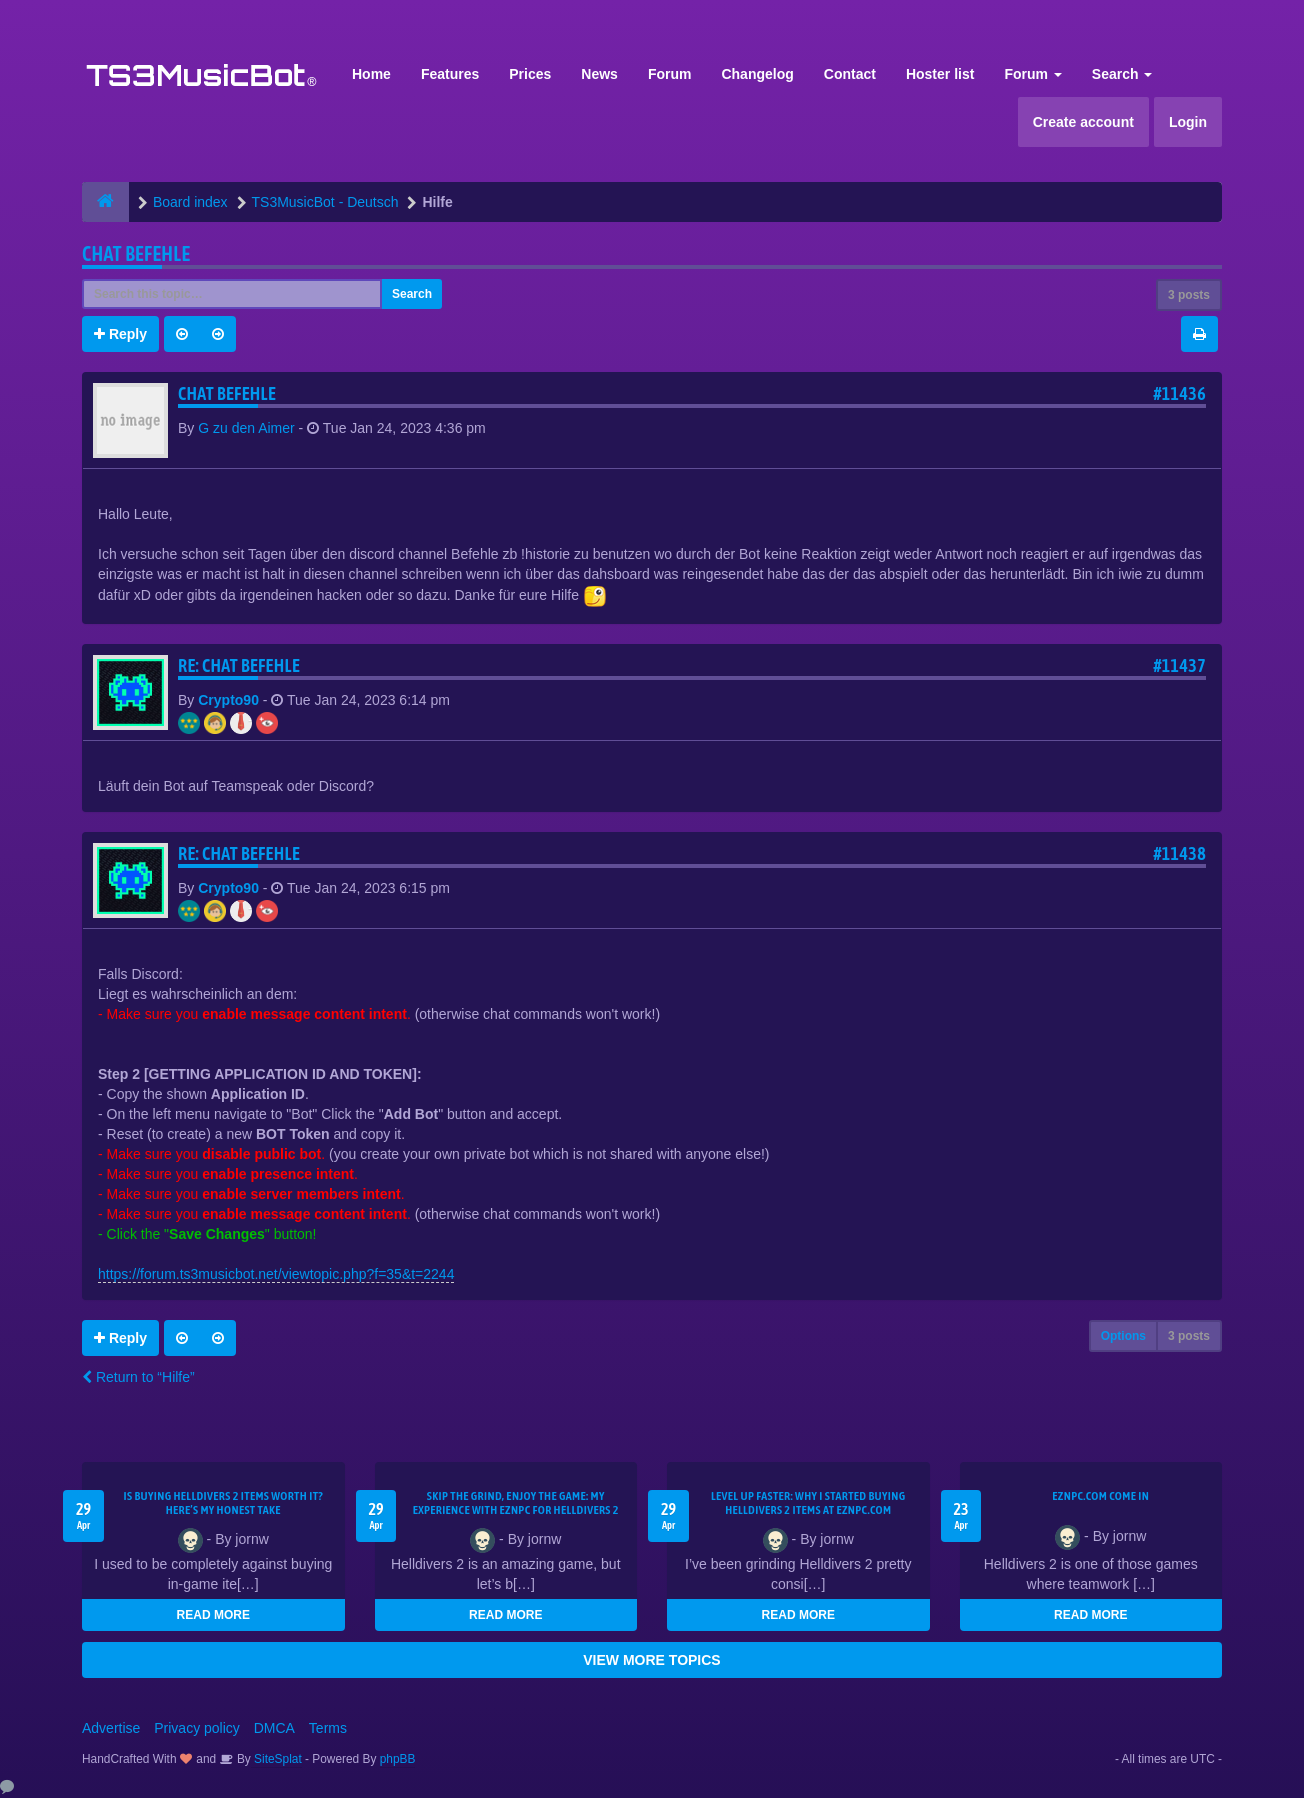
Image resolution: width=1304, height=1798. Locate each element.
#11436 (1179, 393)
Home (371, 74)
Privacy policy (197, 1728)
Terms (328, 1728)
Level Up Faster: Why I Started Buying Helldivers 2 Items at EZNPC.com (808, 1503)
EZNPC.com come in (1100, 1496)
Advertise (111, 1728)
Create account (1083, 122)
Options (1123, 1336)
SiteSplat (276, 1759)
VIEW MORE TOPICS (651, 1660)
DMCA (274, 1728)
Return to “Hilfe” (138, 1377)
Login (1188, 122)
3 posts (1189, 295)
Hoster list (940, 74)
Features (450, 74)
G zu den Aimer (246, 428)
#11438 (1179, 853)
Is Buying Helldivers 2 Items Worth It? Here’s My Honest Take (223, 1503)
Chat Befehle (136, 253)
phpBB (398, 1759)
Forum (670, 74)
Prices (530, 74)
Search (1122, 74)
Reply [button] (120, 334)
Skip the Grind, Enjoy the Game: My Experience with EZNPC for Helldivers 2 (516, 1503)
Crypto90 (228, 700)
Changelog (757, 74)
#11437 (1179, 665)
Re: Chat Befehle (239, 665)
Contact (850, 74)
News (599, 74)
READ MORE (213, 1615)
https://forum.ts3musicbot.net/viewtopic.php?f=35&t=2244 (276, 1274)
